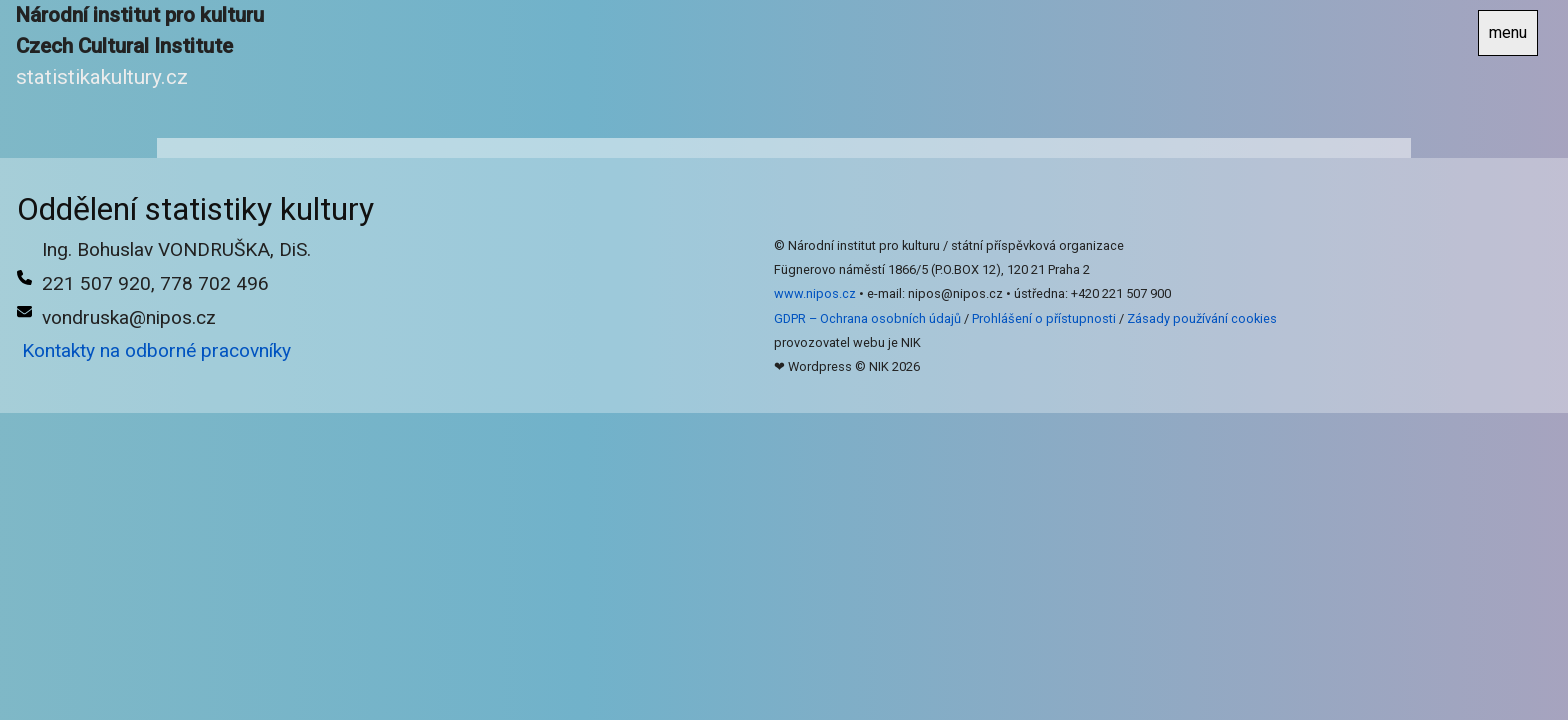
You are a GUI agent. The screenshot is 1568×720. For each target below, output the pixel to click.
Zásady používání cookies (1202, 318)
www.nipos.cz (815, 293)
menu (1508, 32)
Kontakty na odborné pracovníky (156, 350)
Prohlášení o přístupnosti (1044, 318)
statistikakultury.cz (102, 77)
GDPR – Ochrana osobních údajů (867, 318)
